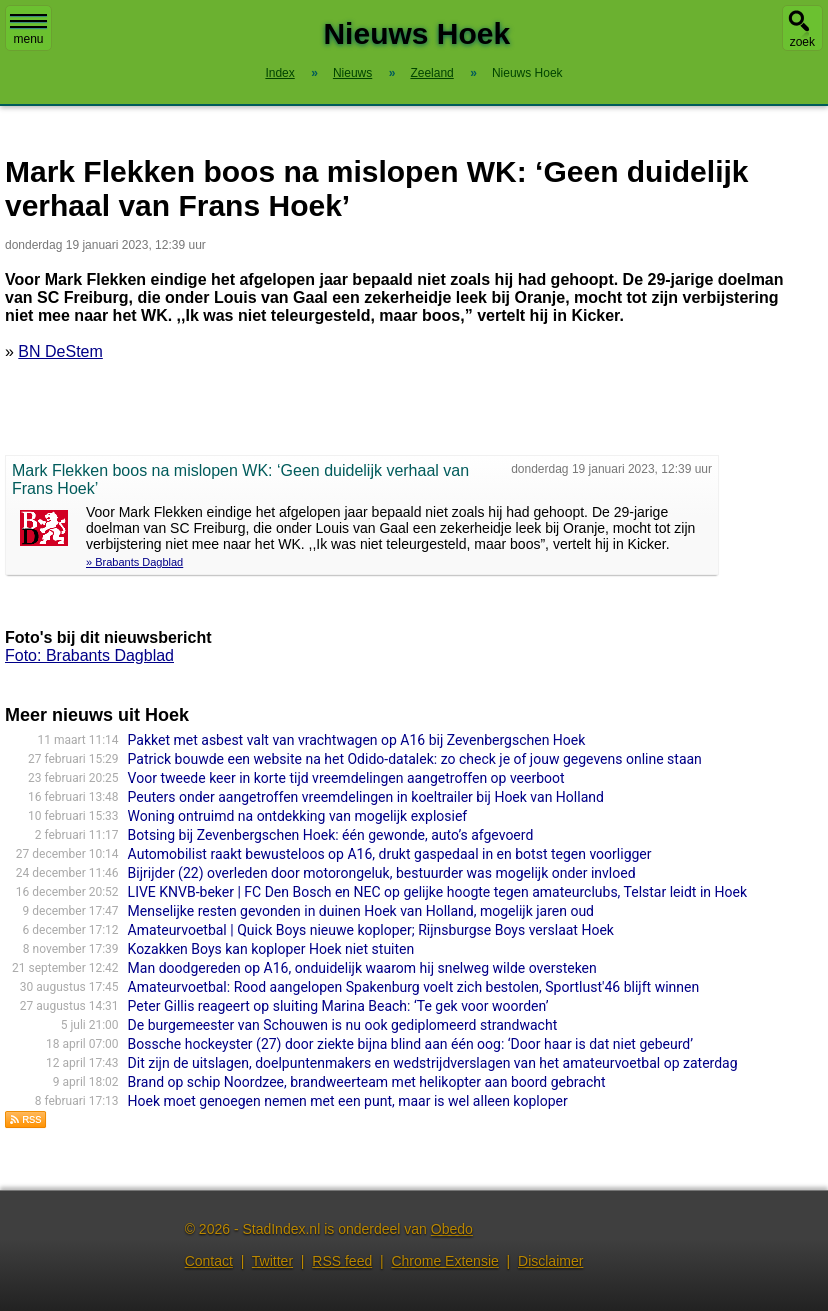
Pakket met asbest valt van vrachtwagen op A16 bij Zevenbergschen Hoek (357, 740)
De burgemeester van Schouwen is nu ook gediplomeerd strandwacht (343, 1025)
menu (28, 30)
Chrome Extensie (444, 1261)
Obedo (452, 1229)
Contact (209, 1261)
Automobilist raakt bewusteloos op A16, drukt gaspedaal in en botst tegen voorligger (390, 854)
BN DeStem (60, 351)
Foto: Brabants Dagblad (89, 655)
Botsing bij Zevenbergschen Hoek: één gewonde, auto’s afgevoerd (331, 835)
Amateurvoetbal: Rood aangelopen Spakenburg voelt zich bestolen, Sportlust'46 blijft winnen (414, 987)
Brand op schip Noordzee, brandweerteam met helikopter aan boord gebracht (367, 1082)
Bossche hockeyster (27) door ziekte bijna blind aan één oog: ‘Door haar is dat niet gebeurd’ (410, 1044)
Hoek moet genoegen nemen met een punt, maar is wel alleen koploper (348, 1101)
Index (279, 73)
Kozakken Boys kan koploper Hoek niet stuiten (271, 949)
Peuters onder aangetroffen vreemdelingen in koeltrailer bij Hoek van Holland (366, 797)
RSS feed (342, 1261)
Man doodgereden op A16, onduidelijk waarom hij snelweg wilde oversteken (362, 968)
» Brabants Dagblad (134, 562)
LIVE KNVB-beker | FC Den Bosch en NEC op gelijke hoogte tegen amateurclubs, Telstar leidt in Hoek (437, 892)
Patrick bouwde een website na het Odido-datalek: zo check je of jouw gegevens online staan (415, 759)
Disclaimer (550, 1261)
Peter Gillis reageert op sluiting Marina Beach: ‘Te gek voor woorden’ (338, 1006)
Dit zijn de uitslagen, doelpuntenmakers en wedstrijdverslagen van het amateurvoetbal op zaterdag (433, 1063)
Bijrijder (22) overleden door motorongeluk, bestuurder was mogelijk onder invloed (382, 873)
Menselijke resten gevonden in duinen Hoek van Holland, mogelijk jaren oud (361, 911)
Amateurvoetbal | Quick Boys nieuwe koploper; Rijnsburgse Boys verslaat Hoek (371, 930)
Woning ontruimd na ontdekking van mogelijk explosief (298, 816)
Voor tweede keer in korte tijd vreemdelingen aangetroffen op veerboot (346, 778)
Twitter (272, 1261)
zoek (802, 42)
